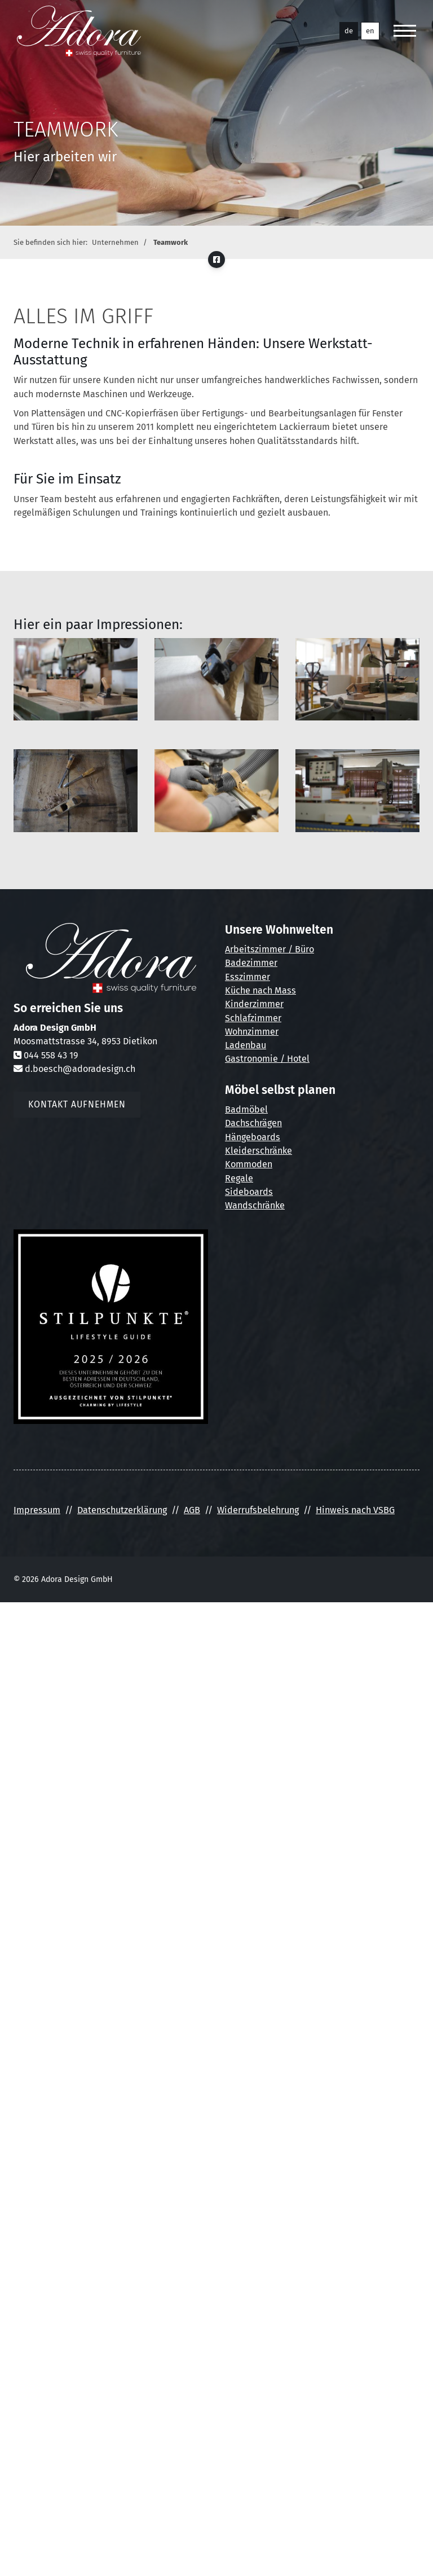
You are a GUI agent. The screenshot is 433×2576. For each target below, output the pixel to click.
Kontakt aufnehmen (77, 1104)
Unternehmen (115, 242)
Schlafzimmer (253, 1018)
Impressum (37, 1510)
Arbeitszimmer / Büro (269, 949)
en (370, 31)
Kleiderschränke (258, 1150)
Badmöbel (246, 1109)
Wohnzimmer (252, 1031)
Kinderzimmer (254, 1004)
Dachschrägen (253, 1123)
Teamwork (170, 242)
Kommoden (248, 1164)
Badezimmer (251, 962)
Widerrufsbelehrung (258, 1510)
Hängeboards (252, 1137)
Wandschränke (255, 1205)
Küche (237, 990)
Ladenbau (245, 1045)
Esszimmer (247, 977)
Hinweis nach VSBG (355, 1510)
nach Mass (273, 990)
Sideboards (249, 1191)
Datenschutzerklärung (122, 1510)
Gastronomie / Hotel (267, 1058)
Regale (239, 1178)
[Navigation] (405, 31)
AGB (192, 1510)
